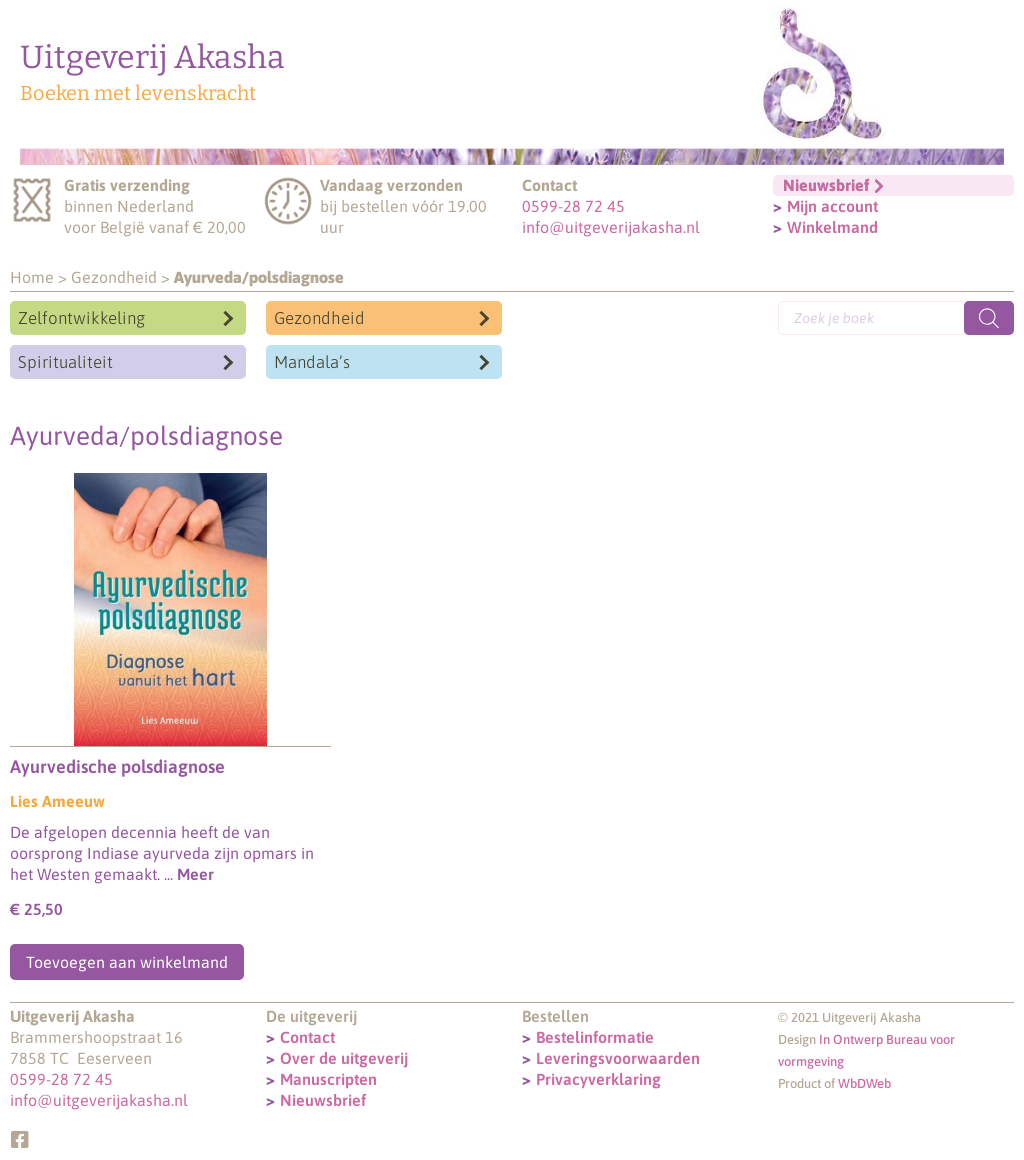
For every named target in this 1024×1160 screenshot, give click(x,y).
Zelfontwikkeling (81, 318)
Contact (307, 1037)
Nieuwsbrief (323, 1100)
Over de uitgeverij (344, 1058)
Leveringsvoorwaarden (618, 1058)
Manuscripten (328, 1079)
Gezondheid (114, 277)
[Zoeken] (989, 318)
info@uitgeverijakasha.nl (611, 227)
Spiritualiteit (65, 362)
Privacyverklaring (598, 1079)
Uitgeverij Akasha (152, 57)
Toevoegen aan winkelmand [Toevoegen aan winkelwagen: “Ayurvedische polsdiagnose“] (127, 962)
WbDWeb (864, 1083)
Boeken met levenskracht (138, 93)
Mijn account (832, 206)
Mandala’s (312, 362)
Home (32, 277)
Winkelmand (832, 227)
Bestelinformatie (595, 1037)
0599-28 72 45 (573, 206)
